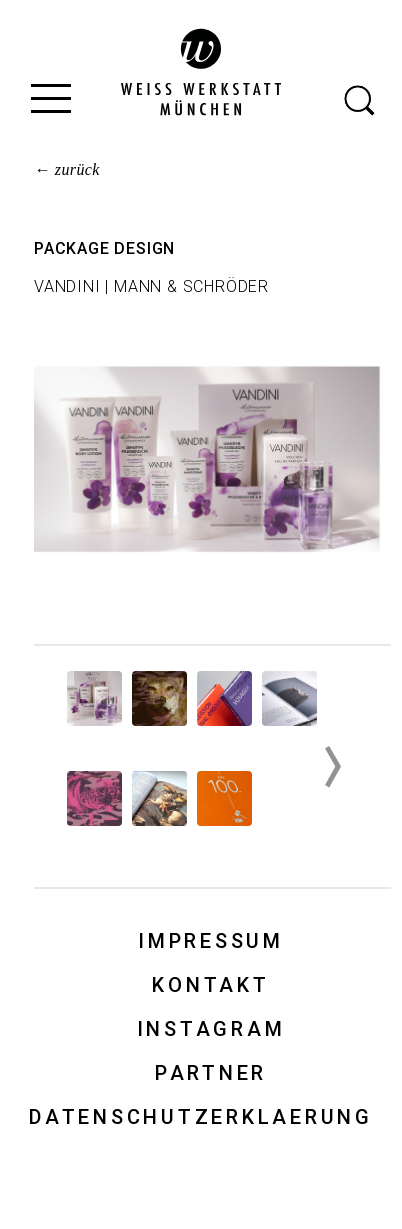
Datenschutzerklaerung (201, 1117)
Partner (211, 1073)
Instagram (211, 1029)
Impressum (211, 941)
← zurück (67, 169)
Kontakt (210, 985)
